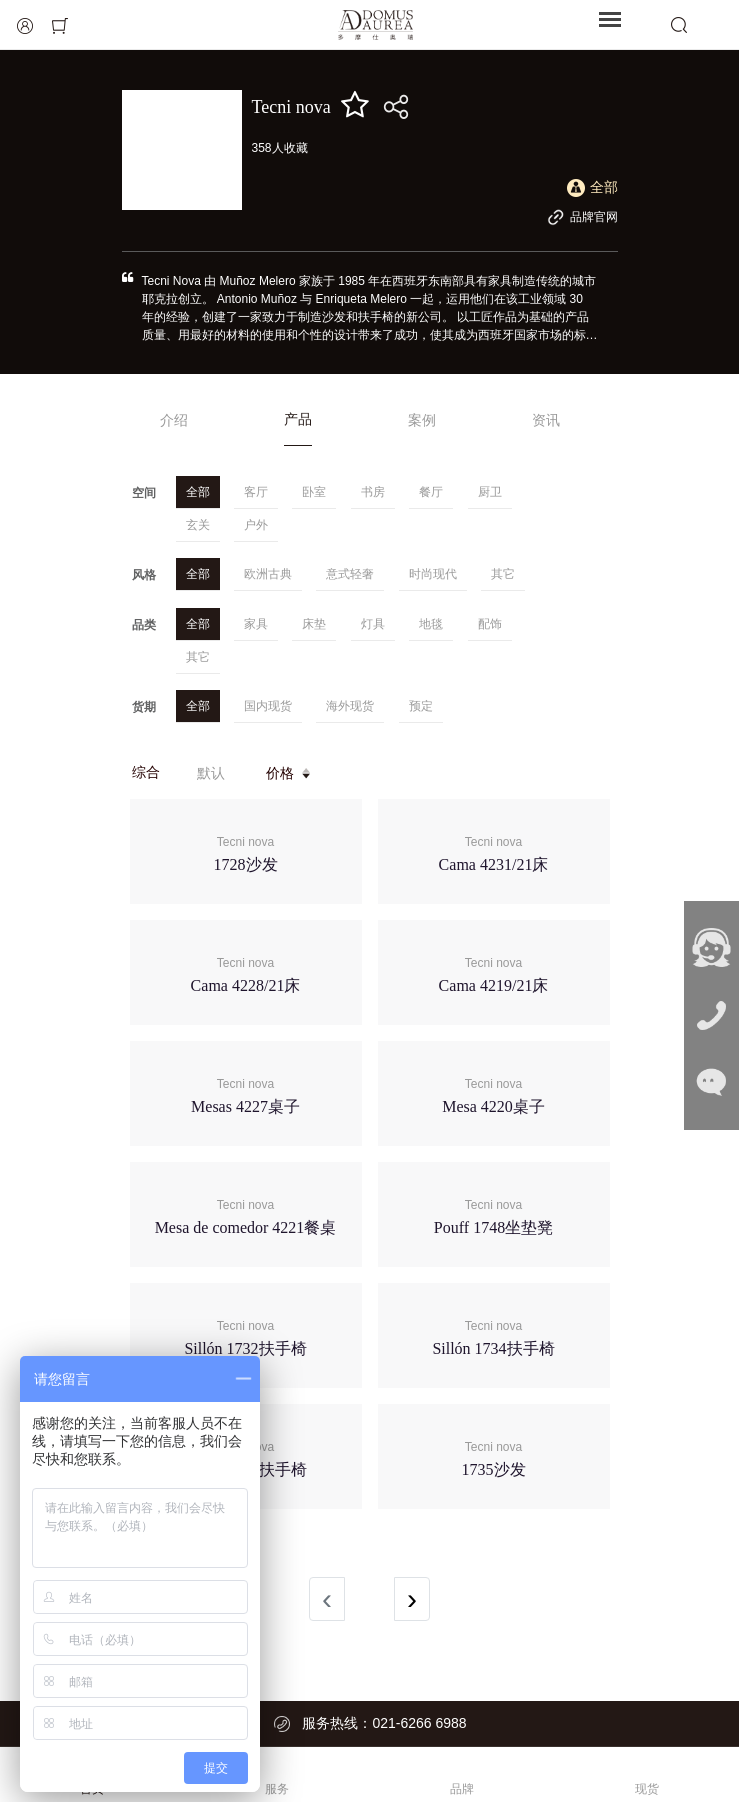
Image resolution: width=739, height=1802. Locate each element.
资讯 (546, 420)
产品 (298, 419)
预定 (421, 706)
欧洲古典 (268, 574)
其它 (503, 574)
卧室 (314, 492)
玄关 (198, 525)
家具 (256, 624)
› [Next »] (412, 1598)
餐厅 (431, 492)
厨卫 (490, 492)
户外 (256, 525)
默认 (211, 773)
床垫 (314, 624)
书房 (373, 492)
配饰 (490, 624)
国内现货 (268, 706)
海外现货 (350, 706)
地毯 (431, 624)
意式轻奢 (350, 574)
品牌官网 (582, 217)
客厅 (256, 492)
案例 (422, 420)
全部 (198, 492)
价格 (289, 773)
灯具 (373, 624)
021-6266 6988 (419, 1723)
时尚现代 (433, 574)
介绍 (174, 420)
